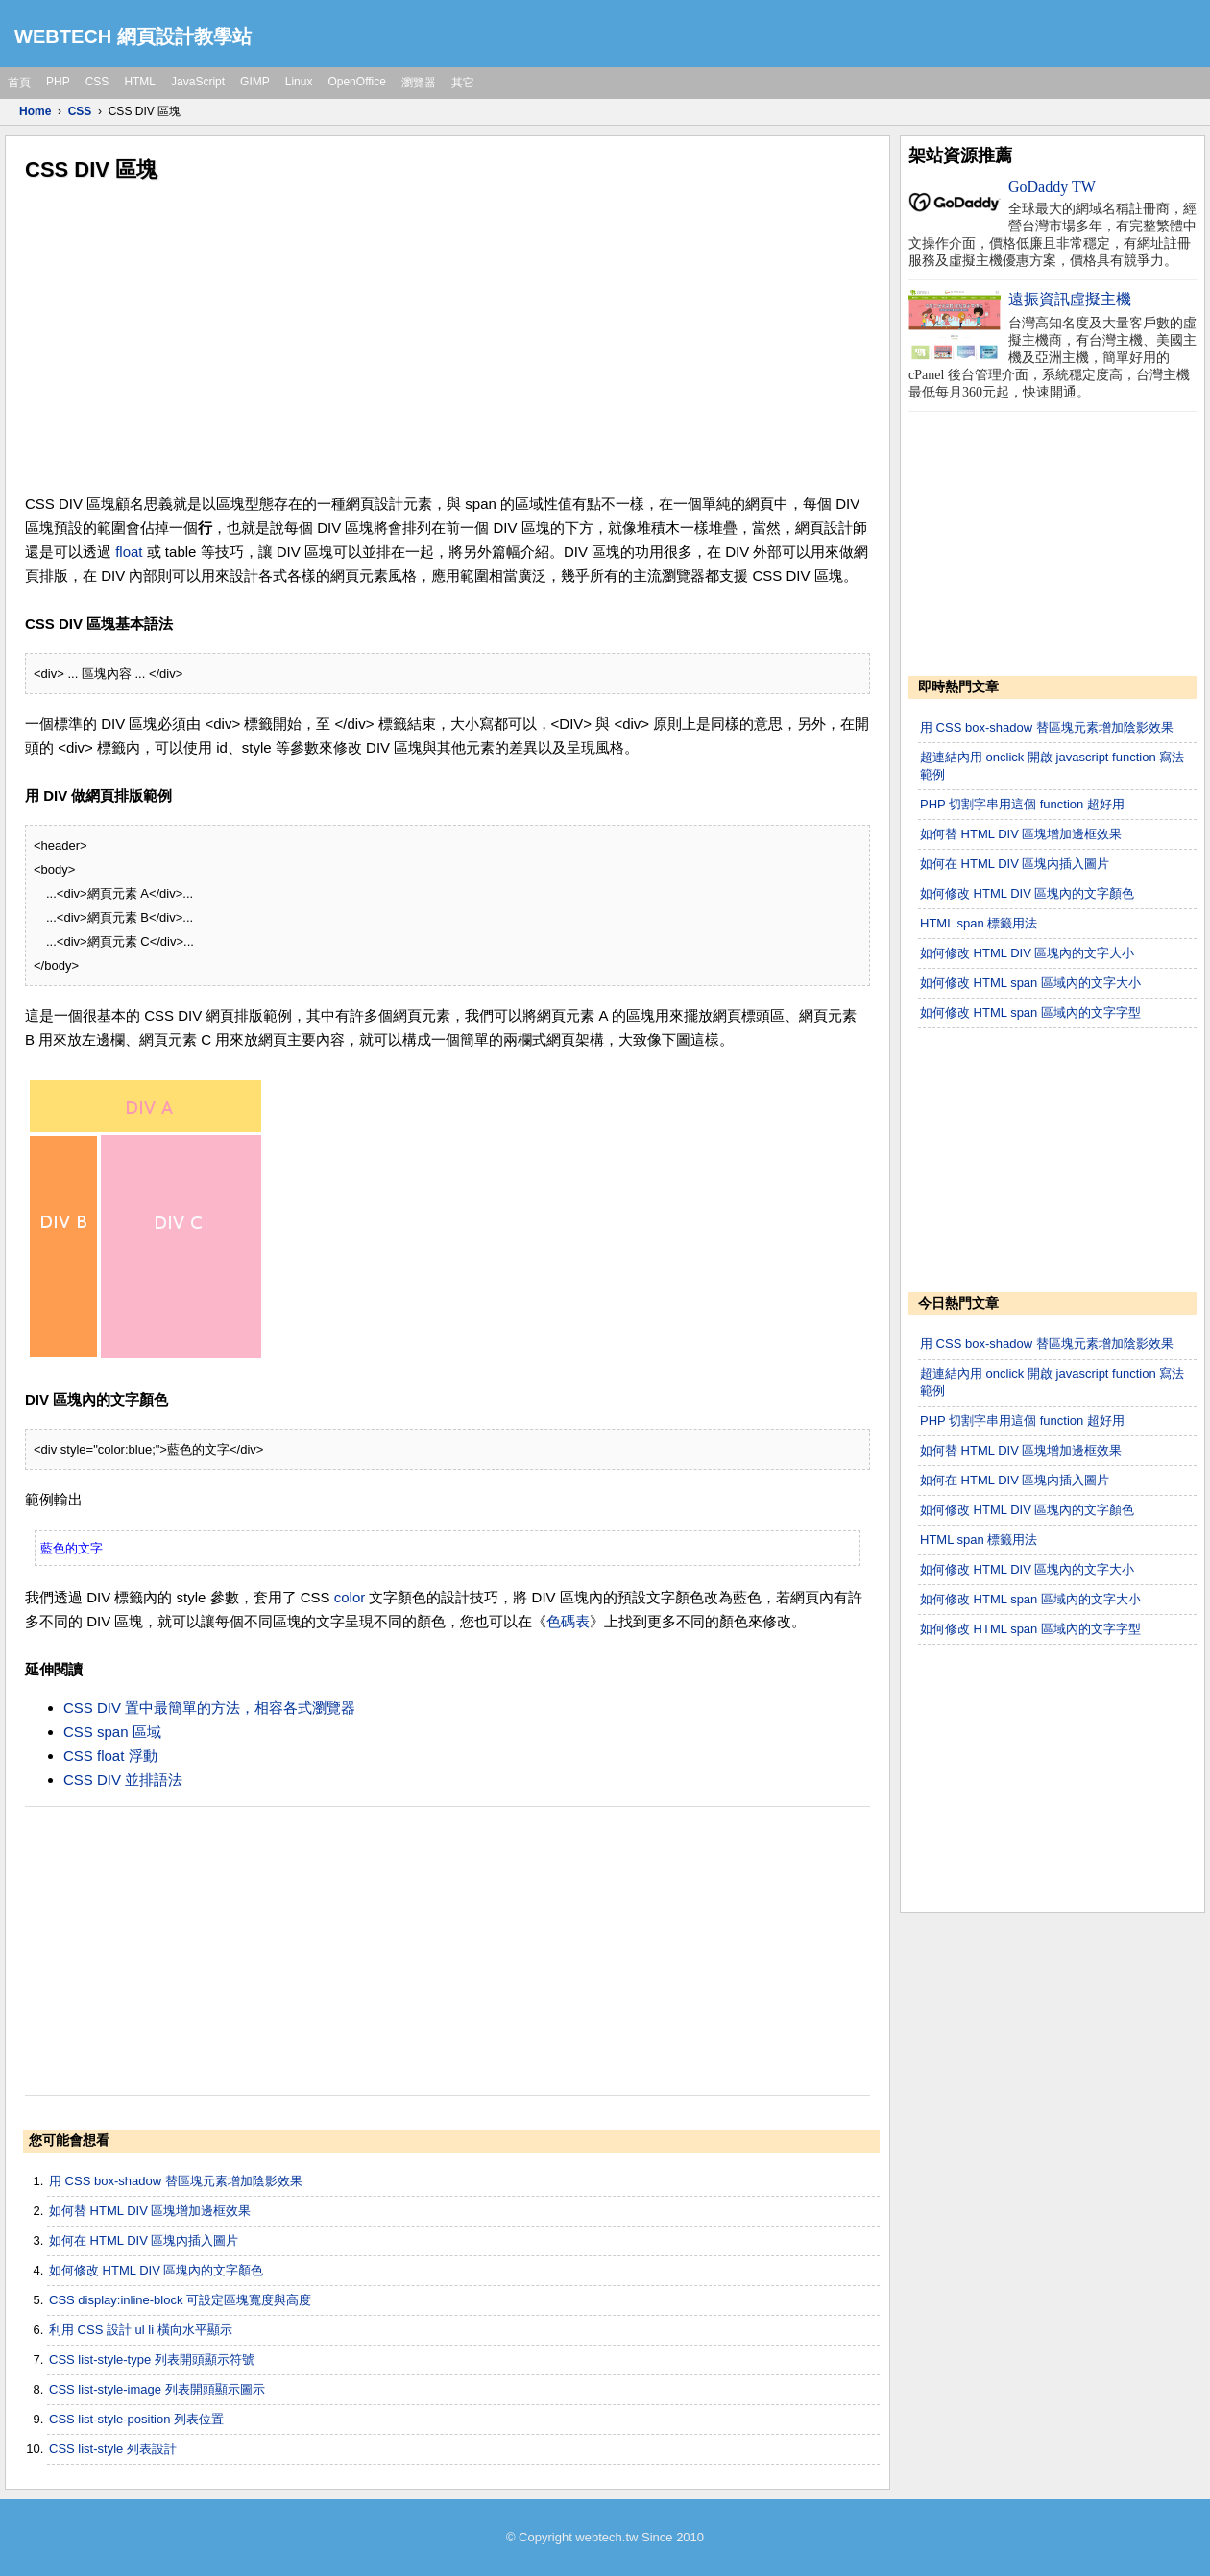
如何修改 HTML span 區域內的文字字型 (1030, 1012)
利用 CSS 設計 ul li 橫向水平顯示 (140, 2330)
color (350, 1597)
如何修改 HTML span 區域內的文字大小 (1030, 982)
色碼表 (568, 1621)
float (128, 551)
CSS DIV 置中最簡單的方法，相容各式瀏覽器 (209, 1707)
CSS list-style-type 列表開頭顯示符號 (151, 2359)
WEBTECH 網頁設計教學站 (133, 36)
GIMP (255, 81)
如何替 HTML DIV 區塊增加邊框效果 (150, 2210)
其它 (462, 82)
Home (35, 111)
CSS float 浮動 (110, 1755)
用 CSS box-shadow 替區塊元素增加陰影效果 (175, 2181)
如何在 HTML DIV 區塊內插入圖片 (143, 2240)
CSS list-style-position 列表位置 (136, 2419)
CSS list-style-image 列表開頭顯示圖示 (157, 2389)
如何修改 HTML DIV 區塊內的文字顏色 (156, 2270)
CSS (97, 81)
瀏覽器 (418, 82)
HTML (140, 81)
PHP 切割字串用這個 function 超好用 (1022, 804)
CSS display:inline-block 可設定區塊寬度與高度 (180, 2300)
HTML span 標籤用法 (978, 923)
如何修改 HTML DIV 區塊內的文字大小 (1027, 953)
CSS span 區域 (112, 1731)
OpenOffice (356, 81)
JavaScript (198, 81)
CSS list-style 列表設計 (113, 2449)
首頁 (19, 82)
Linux (299, 81)
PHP (58, 81)
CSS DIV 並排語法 (122, 1779)
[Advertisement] (447, 338)
